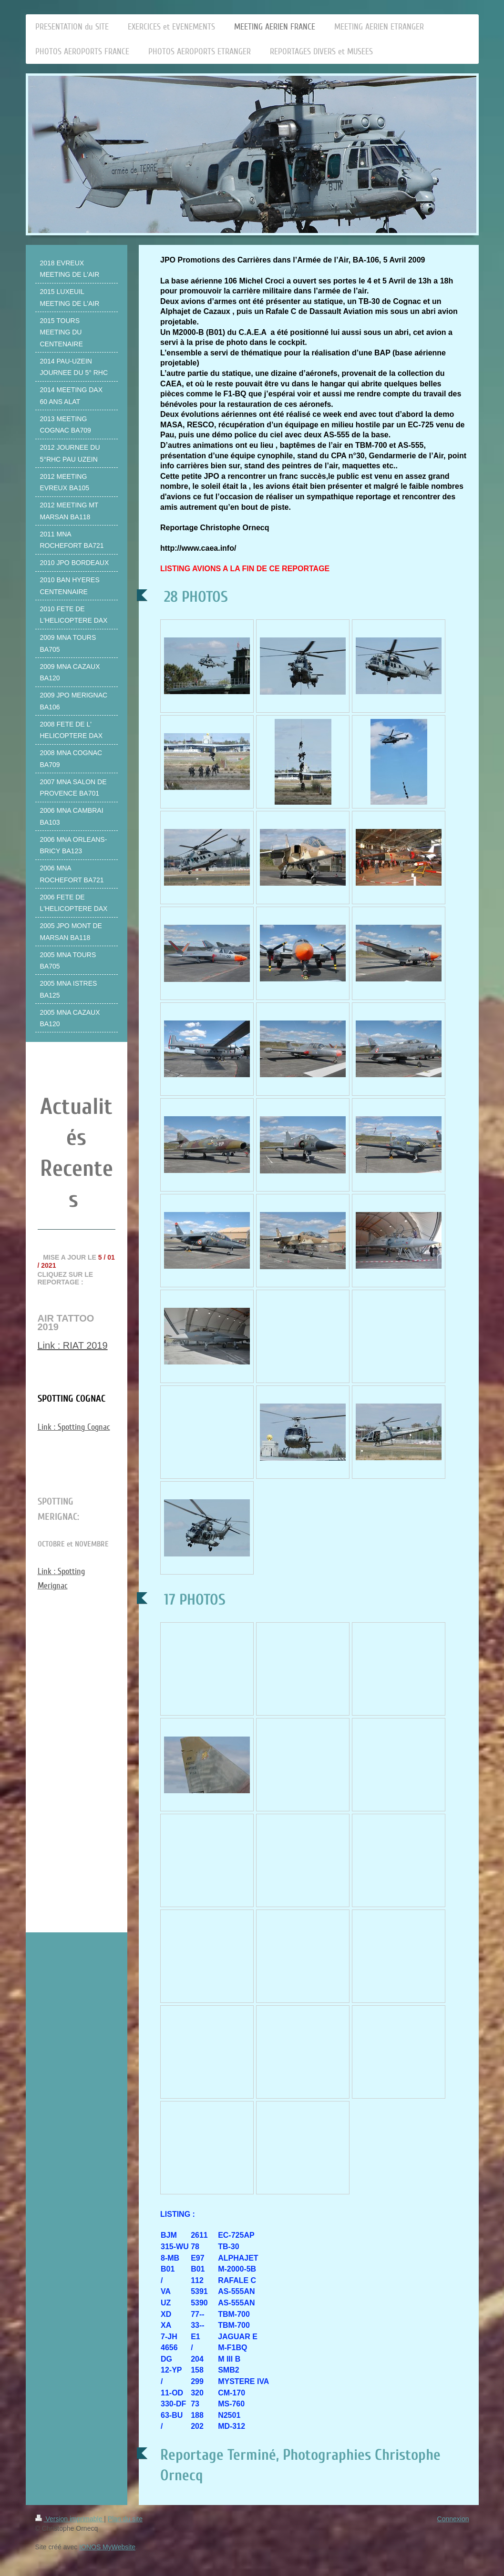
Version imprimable (69, 2519)
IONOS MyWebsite (107, 2547)
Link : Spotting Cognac (74, 1427)
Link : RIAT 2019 (73, 1345)
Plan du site (125, 2519)
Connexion (453, 2519)
